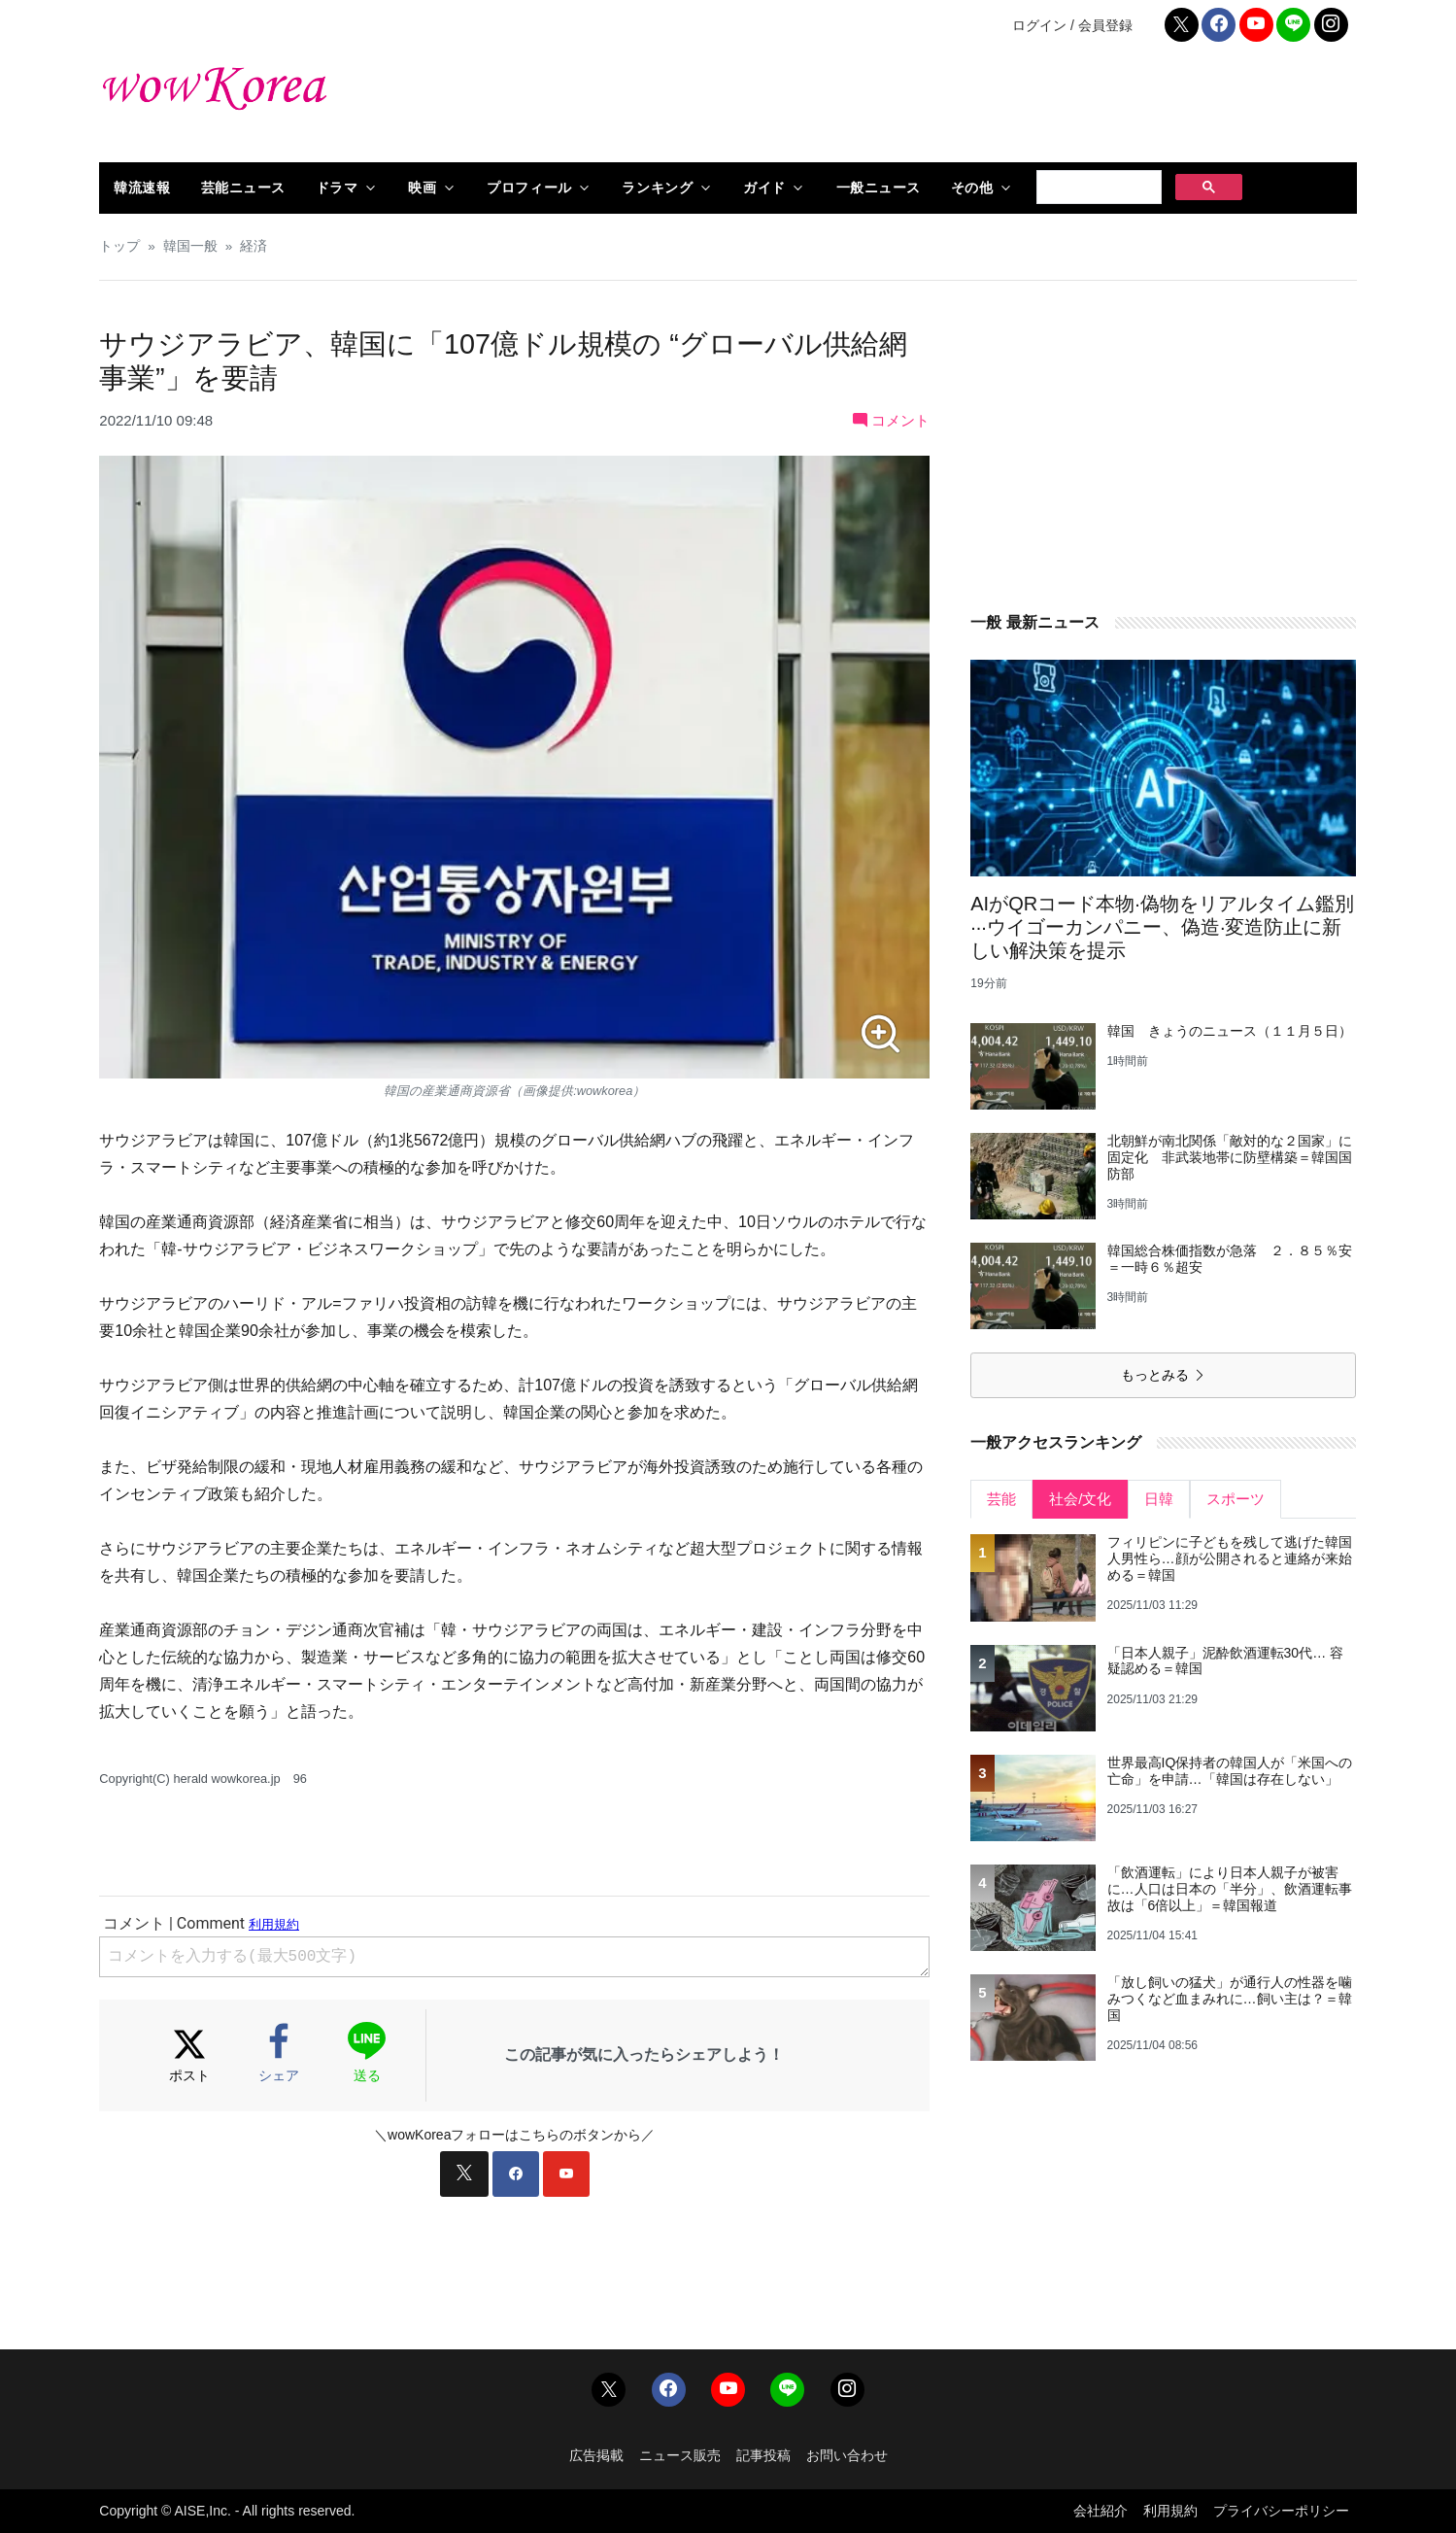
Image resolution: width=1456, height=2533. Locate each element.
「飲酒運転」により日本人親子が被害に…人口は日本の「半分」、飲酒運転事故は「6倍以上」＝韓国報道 (1229, 1889)
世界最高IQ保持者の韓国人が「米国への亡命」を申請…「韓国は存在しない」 (1230, 1771)
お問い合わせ (847, 2455)
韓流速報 (142, 187)
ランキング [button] (657, 187)
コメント (891, 420)
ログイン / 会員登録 (1072, 25)
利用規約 (1170, 2510)
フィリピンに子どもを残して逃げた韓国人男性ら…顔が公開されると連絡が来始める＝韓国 (1229, 1558)
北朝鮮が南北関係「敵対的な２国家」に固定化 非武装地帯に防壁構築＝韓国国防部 (1229, 1157)
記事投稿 (763, 2455)
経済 (253, 246)
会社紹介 (1100, 2510)
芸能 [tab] (1001, 1498)
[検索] (1097, 187)
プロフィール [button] (529, 187)
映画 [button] (422, 187)
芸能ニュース (243, 187)
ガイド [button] (764, 187)
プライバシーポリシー (1281, 2510)
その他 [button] (972, 187)
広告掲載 (596, 2455)
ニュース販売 (680, 2455)
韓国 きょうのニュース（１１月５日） (1229, 1031)
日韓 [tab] (1158, 1498)
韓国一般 (190, 246)
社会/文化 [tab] (1080, 1498)
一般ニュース (878, 187)
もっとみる (1163, 1375)
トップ (119, 246)
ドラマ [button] (337, 187)
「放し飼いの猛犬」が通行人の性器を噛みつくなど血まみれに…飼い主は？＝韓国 (1229, 1998)
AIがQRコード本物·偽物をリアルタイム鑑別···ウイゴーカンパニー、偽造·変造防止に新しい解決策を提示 (1161, 927)
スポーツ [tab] (1235, 1498)
